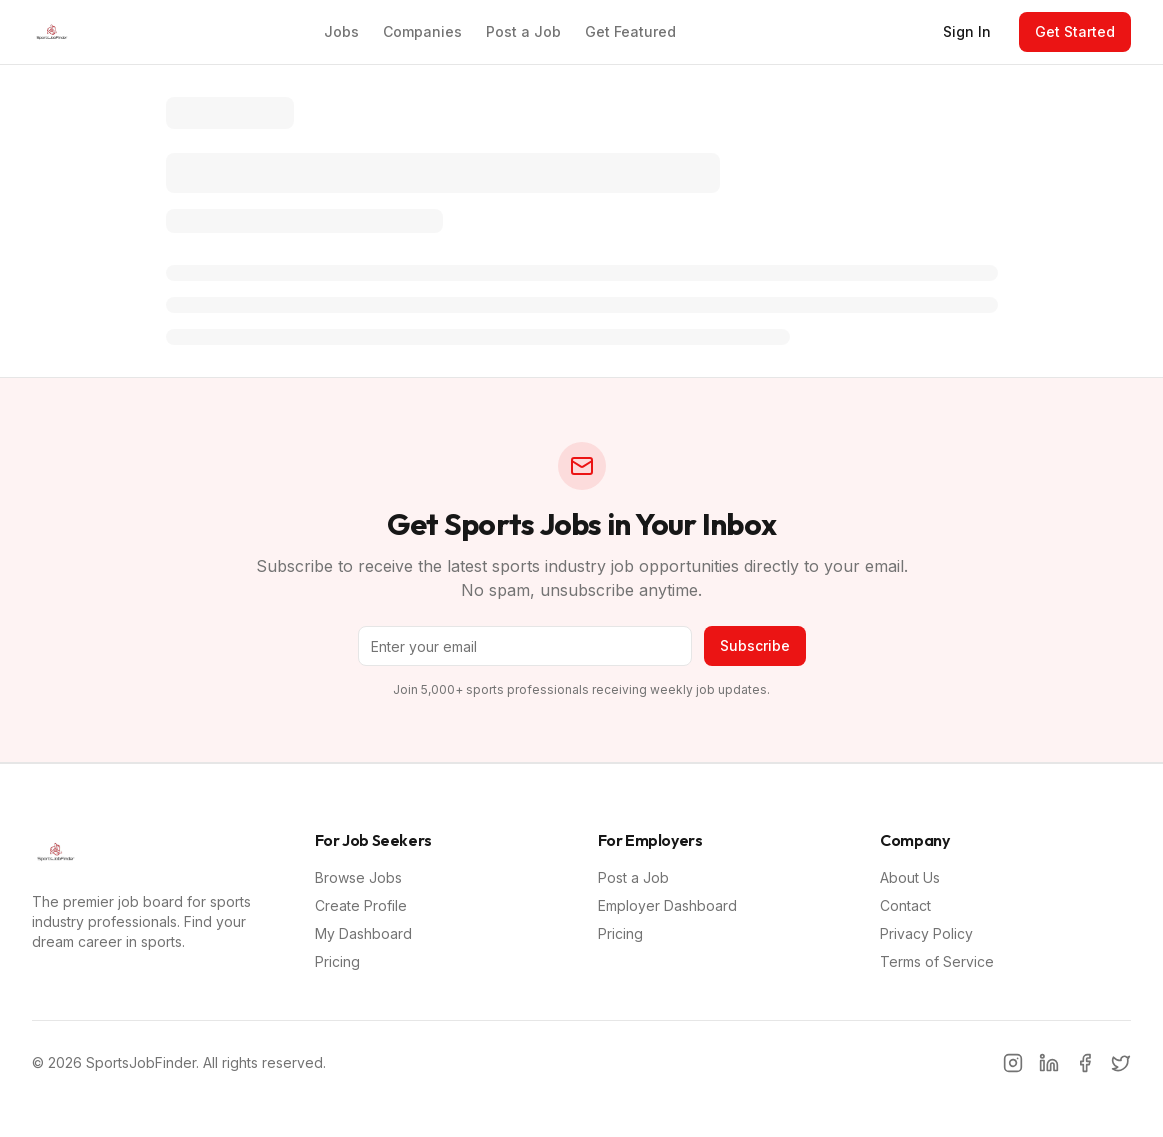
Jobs (341, 31)
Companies (422, 31)
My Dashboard (363, 933)
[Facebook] (1085, 1063)
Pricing (337, 961)
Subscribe (755, 645)
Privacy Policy (926, 933)
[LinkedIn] (1049, 1063)
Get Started (1075, 31)
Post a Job (523, 31)
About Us (910, 877)
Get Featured (630, 31)
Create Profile (361, 905)
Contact (905, 905)
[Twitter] (1121, 1063)
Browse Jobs (358, 877)
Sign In (967, 31)
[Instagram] (1013, 1063)
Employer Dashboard (667, 905)
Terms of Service (937, 961)
